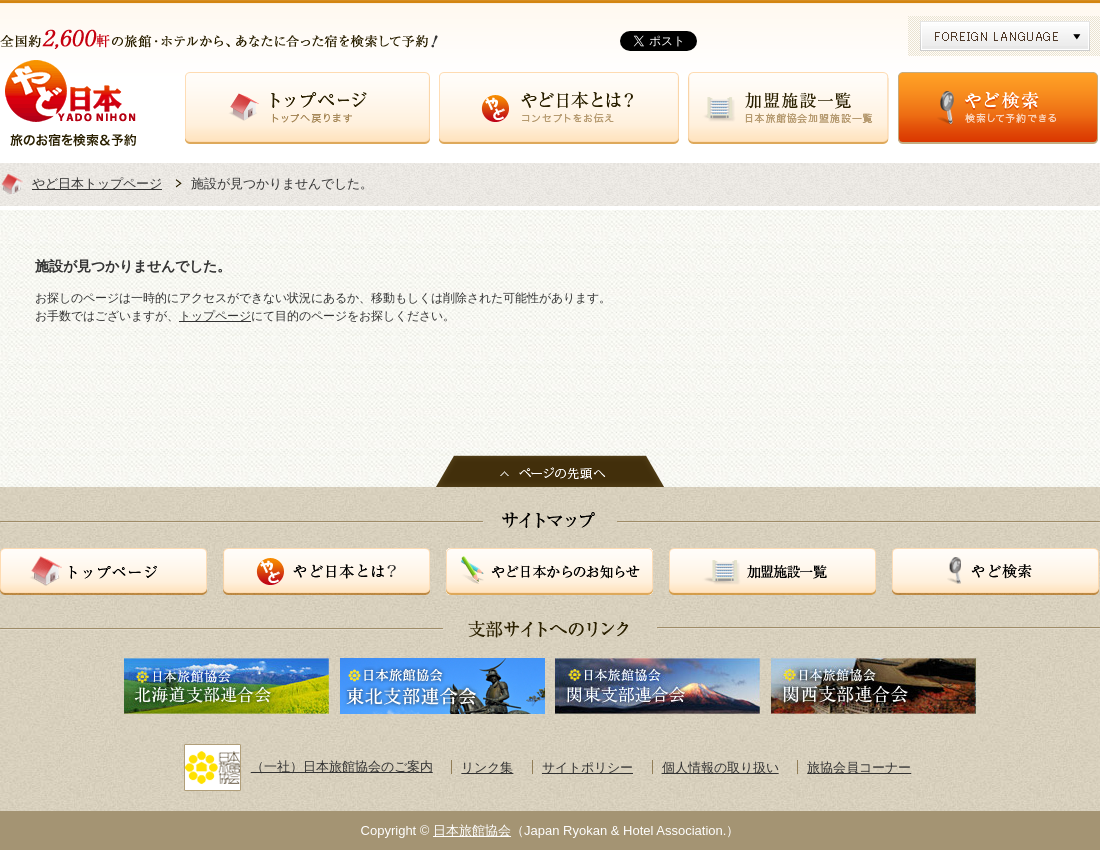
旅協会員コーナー (859, 767)
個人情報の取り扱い (720, 767)
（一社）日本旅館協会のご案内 (308, 766)
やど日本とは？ (559, 108)
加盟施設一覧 (788, 108)
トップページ (307, 108)
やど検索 (998, 108)
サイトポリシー (587, 767)
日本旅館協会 (472, 830)
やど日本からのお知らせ (549, 571)
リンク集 (487, 767)
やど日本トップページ (97, 183)
